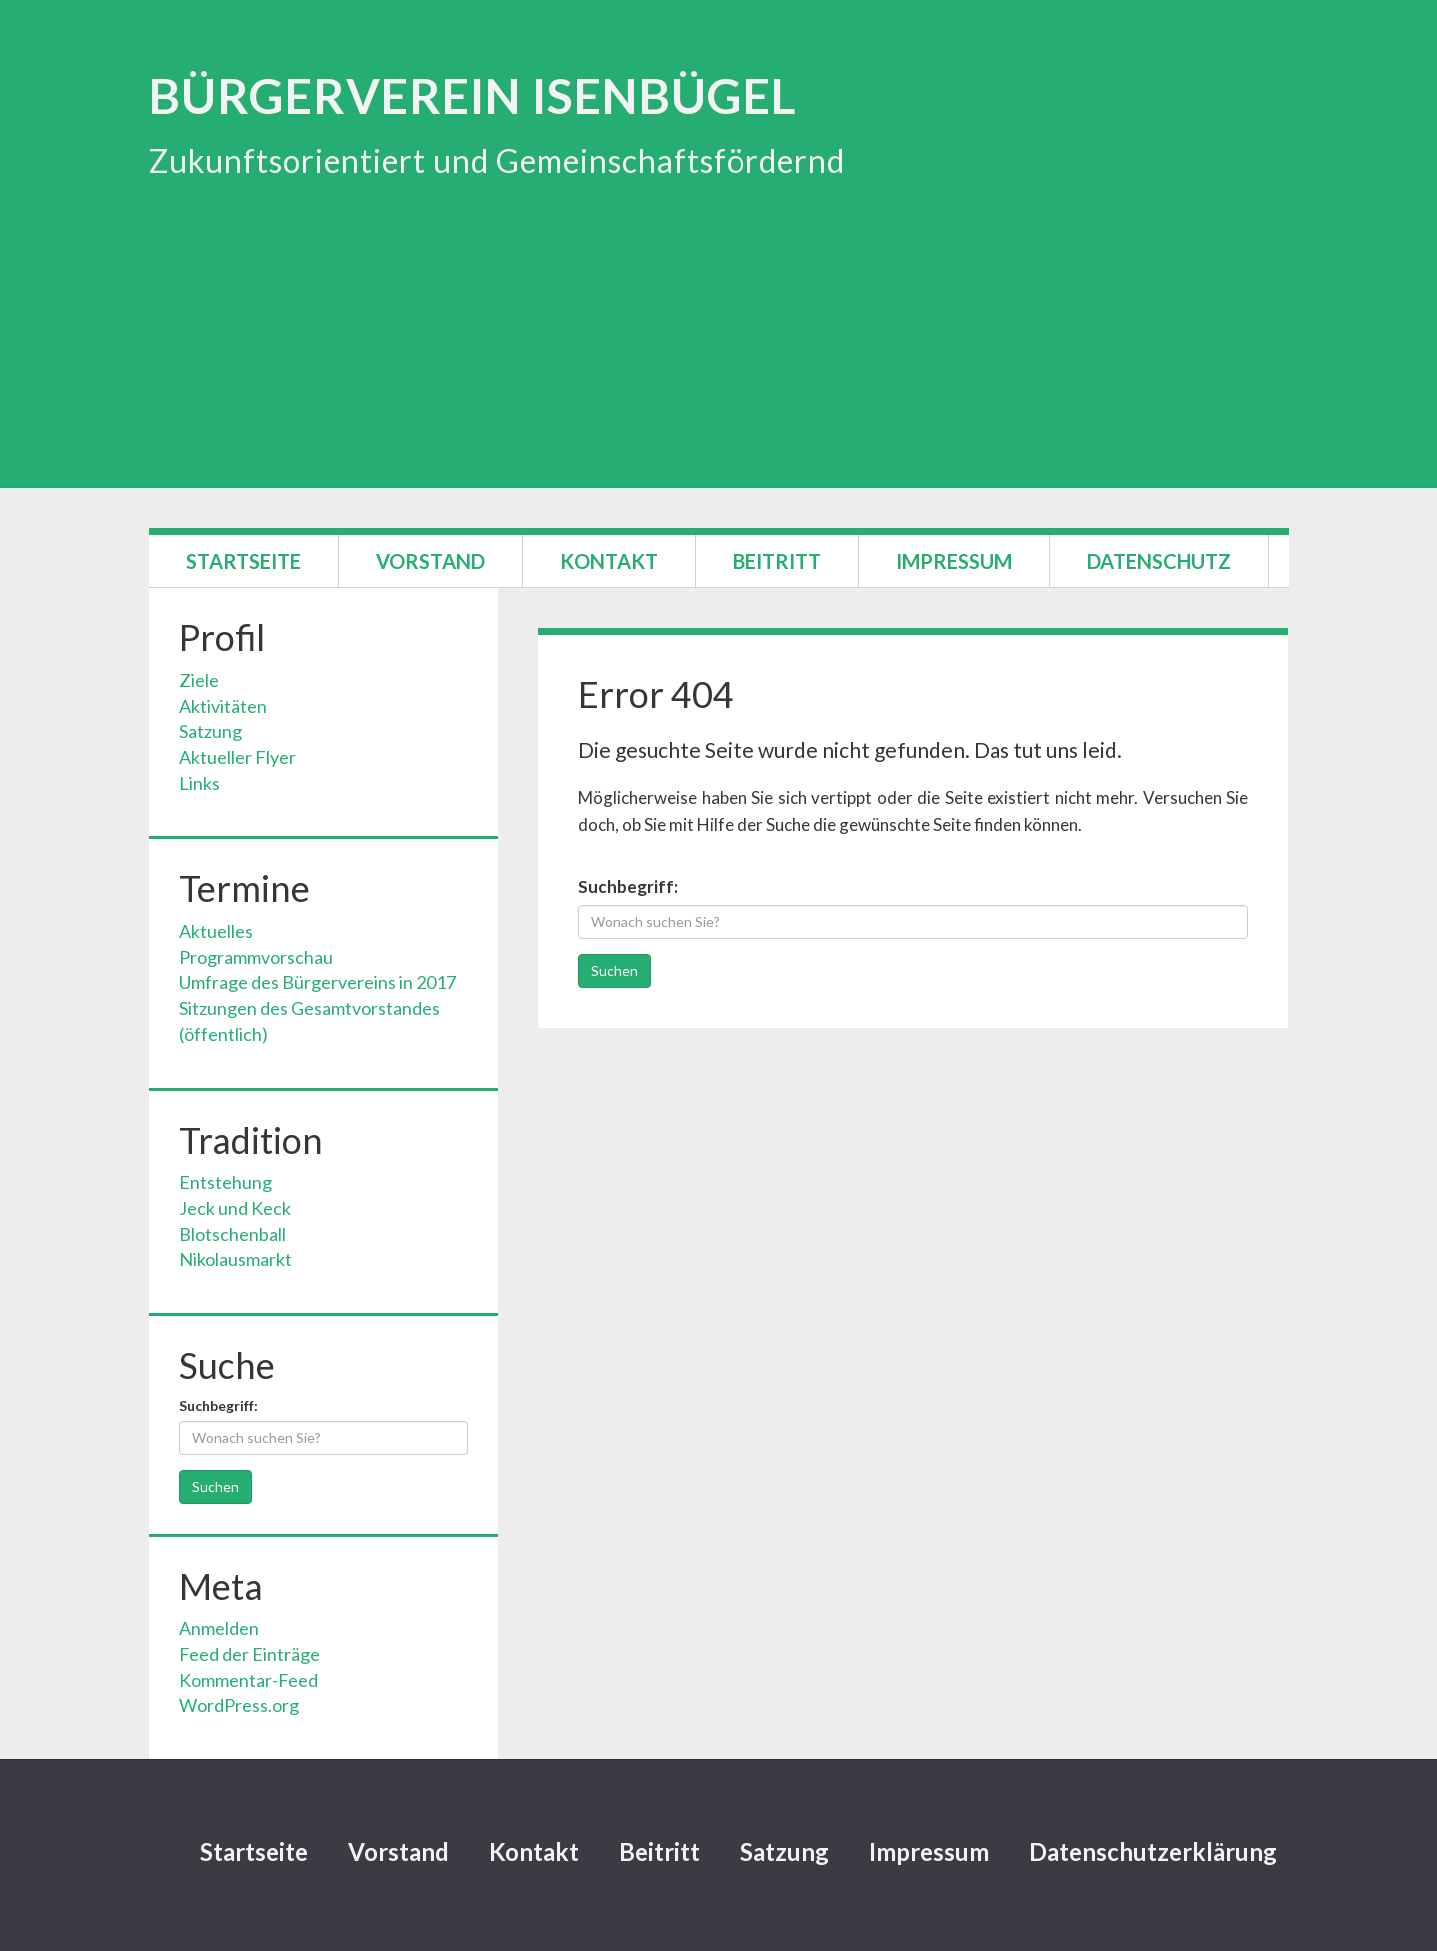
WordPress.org (239, 1705)
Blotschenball (232, 1234)
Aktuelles (216, 931)
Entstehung (225, 1182)
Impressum (954, 561)
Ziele (199, 680)
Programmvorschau (256, 957)
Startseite (243, 561)
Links (199, 783)
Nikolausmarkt (235, 1259)
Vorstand (430, 561)
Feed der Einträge (249, 1654)
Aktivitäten (223, 706)
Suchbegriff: (628, 886)
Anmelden (219, 1628)
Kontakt (609, 561)
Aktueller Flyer (237, 757)
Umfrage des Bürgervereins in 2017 (317, 982)
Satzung (210, 731)
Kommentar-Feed (248, 1680)
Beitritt (777, 561)
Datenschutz (1159, 561)
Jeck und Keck (235, 1208)
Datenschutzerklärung (1153, 1851)
